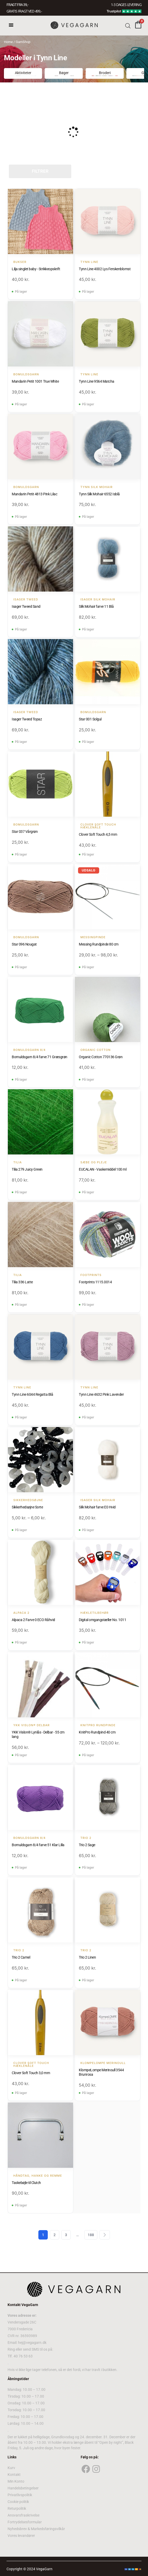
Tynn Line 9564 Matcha (96, 381)
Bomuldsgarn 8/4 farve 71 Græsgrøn (39, 1057)
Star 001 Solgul (90, 719)
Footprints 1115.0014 (95, 1282)
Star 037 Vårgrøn (25, 831)
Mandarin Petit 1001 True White (35, 381)
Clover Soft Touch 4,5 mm (98, 834)
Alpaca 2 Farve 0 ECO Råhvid (33, 1620)
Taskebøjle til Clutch (26, 2183)
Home (8, 42)
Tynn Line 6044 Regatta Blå (32, 1394)
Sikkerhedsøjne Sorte (27, 1507)
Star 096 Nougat (24, 944)
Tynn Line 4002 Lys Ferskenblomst (105, 269)
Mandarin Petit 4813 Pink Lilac (34, 494)
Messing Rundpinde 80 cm (99, 944)
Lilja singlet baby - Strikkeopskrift (36, 269)
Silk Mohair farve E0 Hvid (97, 1507)
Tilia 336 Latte (22, 1282)
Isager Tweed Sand (26, 606)
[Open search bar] (128, 25)
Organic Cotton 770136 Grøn (100, 1057)
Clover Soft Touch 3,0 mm (31, 2073)
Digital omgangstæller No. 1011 (102, 1620)
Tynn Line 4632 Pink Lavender (101, 1394)
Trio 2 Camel (21, 1957)
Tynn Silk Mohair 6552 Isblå (99, 494)
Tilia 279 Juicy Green (27, 1169)
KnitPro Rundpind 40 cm (97, 1732)
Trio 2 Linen (87, 1957)
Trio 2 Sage (87, 1845)
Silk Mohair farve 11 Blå (96, 606)
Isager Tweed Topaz (27, 719)
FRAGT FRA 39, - (17, 5)
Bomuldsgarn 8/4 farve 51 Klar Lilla (38, 1845)
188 (91, 2235)
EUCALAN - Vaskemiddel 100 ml (102, 1169)
